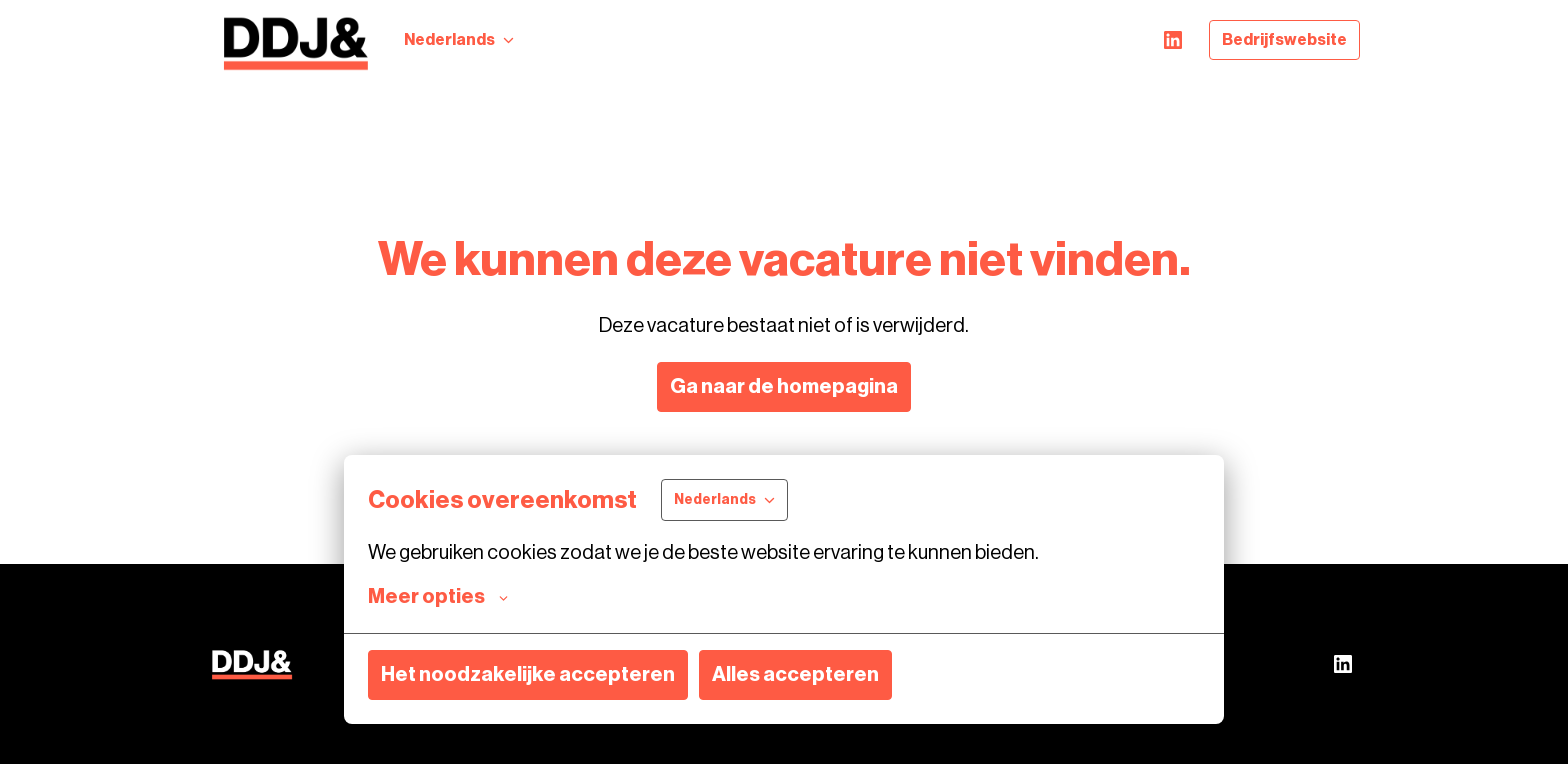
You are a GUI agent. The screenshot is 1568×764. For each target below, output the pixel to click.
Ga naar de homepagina (784, 387)
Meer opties (438, 597)
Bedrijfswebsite (1284, 40)
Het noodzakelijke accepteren (528, 675)
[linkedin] (1173, 40)
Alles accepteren (795, 675)
